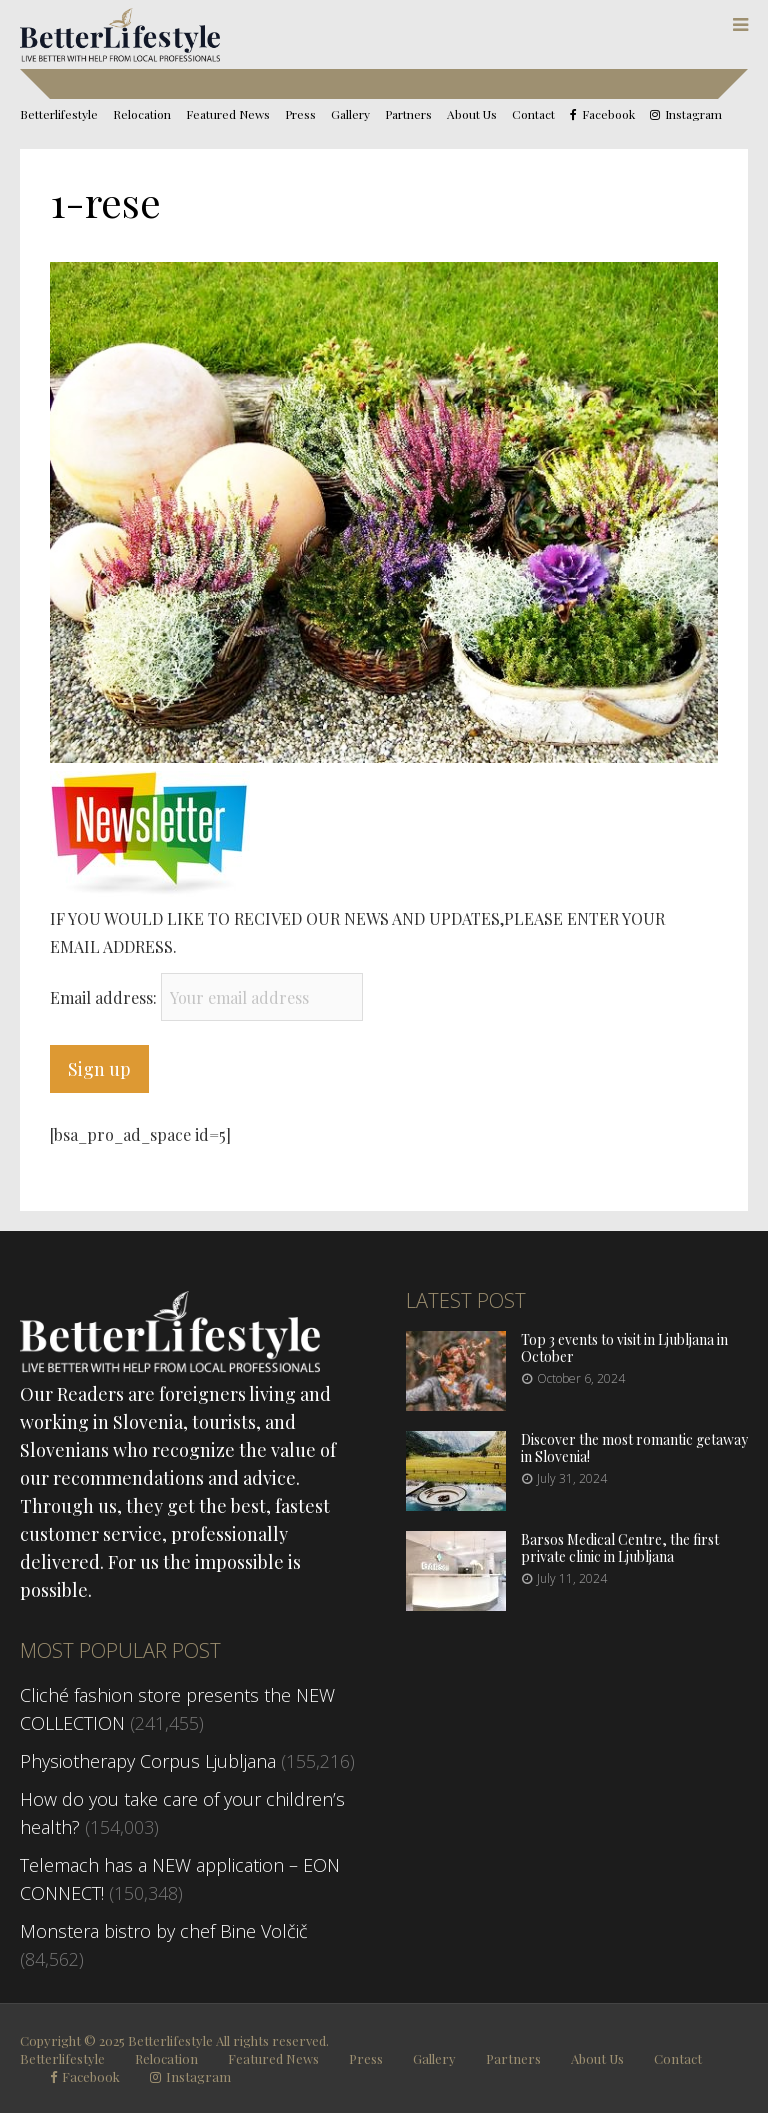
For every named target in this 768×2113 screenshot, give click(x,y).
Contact (533, 114)
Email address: (105, 997)
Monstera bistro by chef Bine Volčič (164, 1931)
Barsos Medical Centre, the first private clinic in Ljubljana (620, 1548)
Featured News (228, 114)
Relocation (142, 114)
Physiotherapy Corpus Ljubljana (148, 1761)
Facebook (608, 114)
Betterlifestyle (59, 114)
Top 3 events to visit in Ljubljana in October (624, 1348)
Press (300, 114)
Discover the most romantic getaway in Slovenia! (634, 1448)
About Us (472, 114)
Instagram (693, 114)
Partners (408, 114)
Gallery (350, 114)
